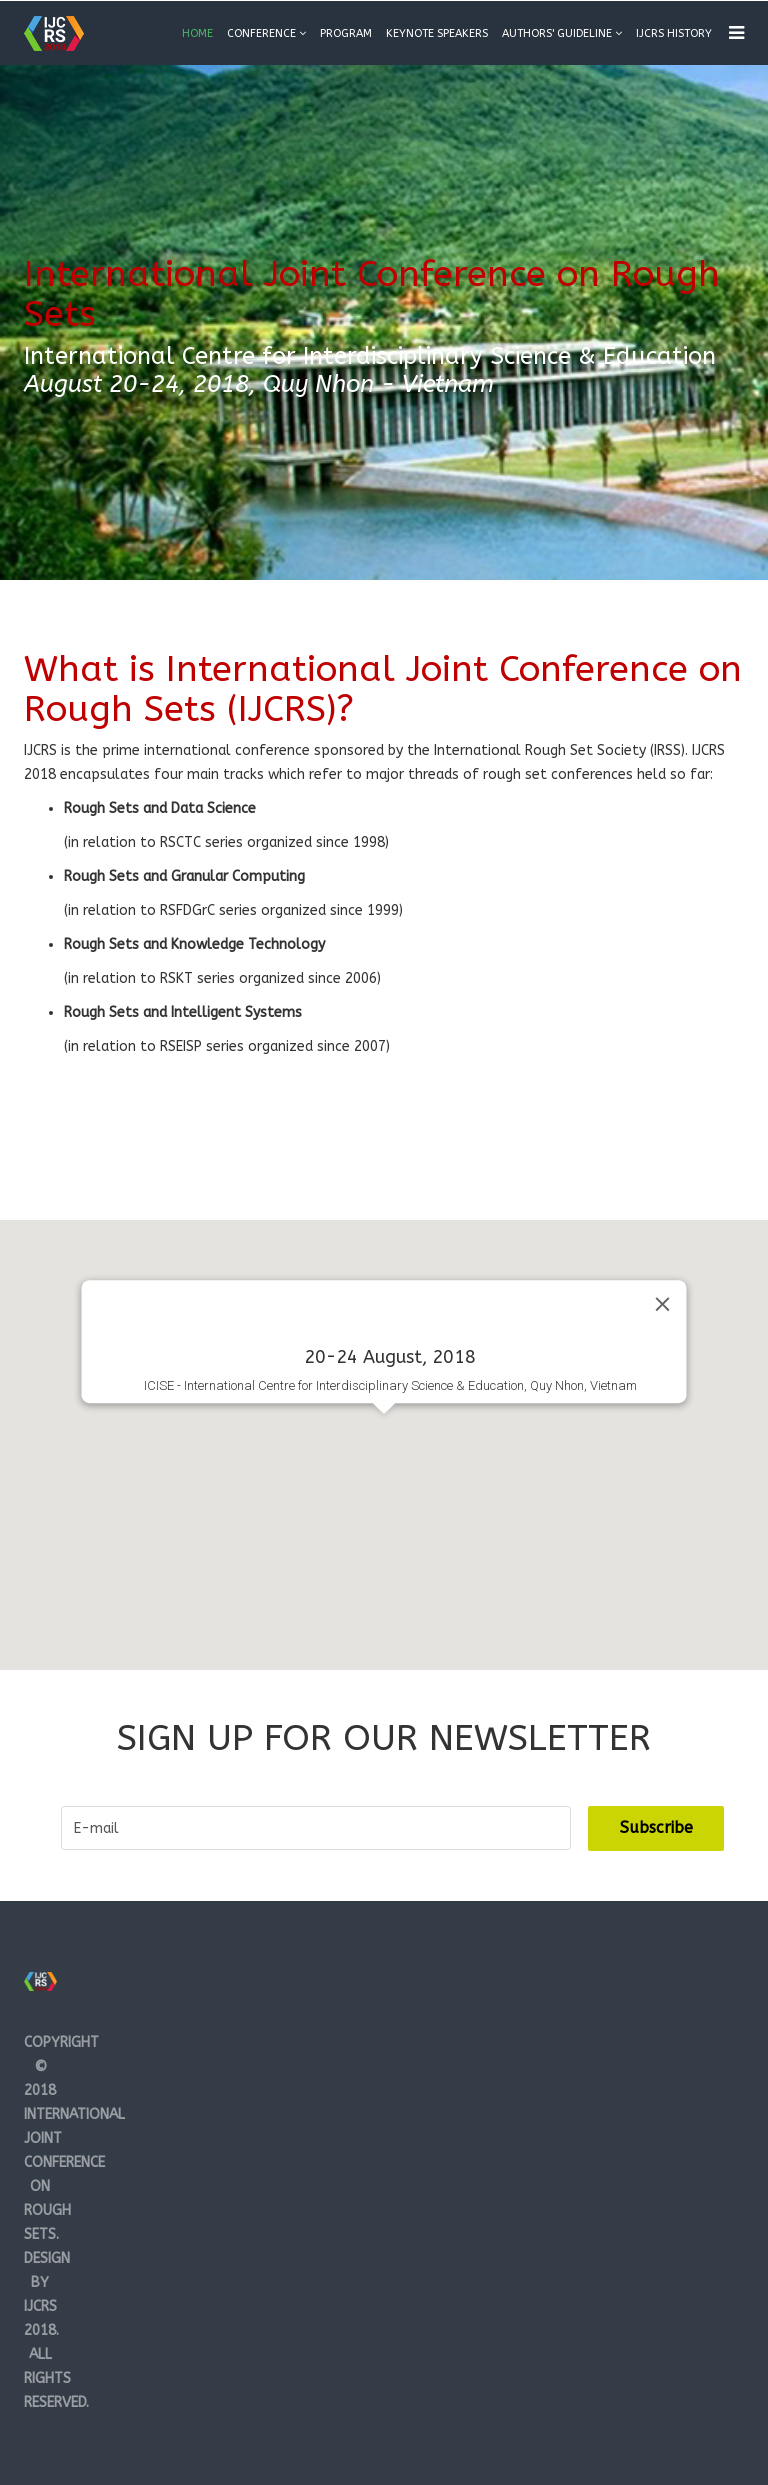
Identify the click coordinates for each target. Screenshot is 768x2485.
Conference (261, 33)
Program (346, 33)
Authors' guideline (557, 33)
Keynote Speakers (437, 33)
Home (197, 33)
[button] (384, 1432)
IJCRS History (674, 33)
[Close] (663, 1305)
